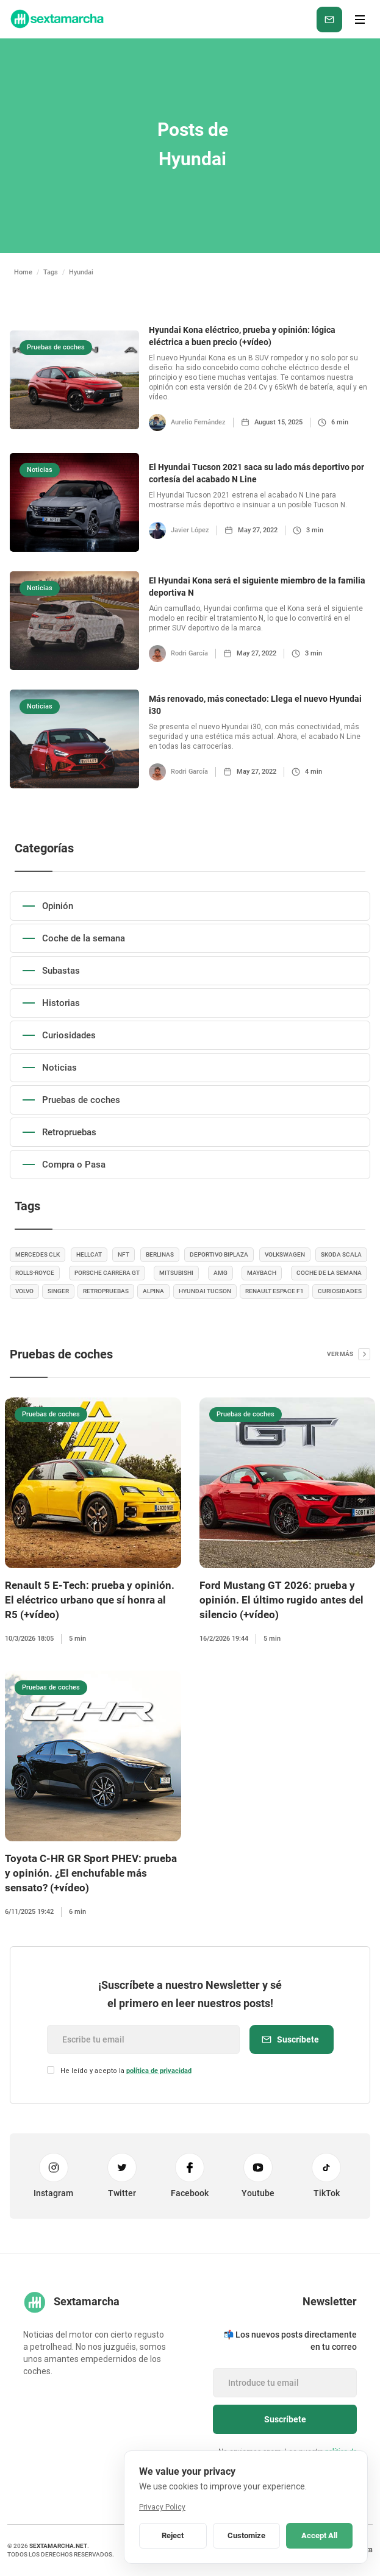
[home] (56, 19)
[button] (360, 19)
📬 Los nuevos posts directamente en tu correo (290, 2341)
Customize (246, 2535)
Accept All (319, 2535)
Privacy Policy (162, 2507)
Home (23, 272)
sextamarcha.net (58, 2545)
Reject (173, 2535)
